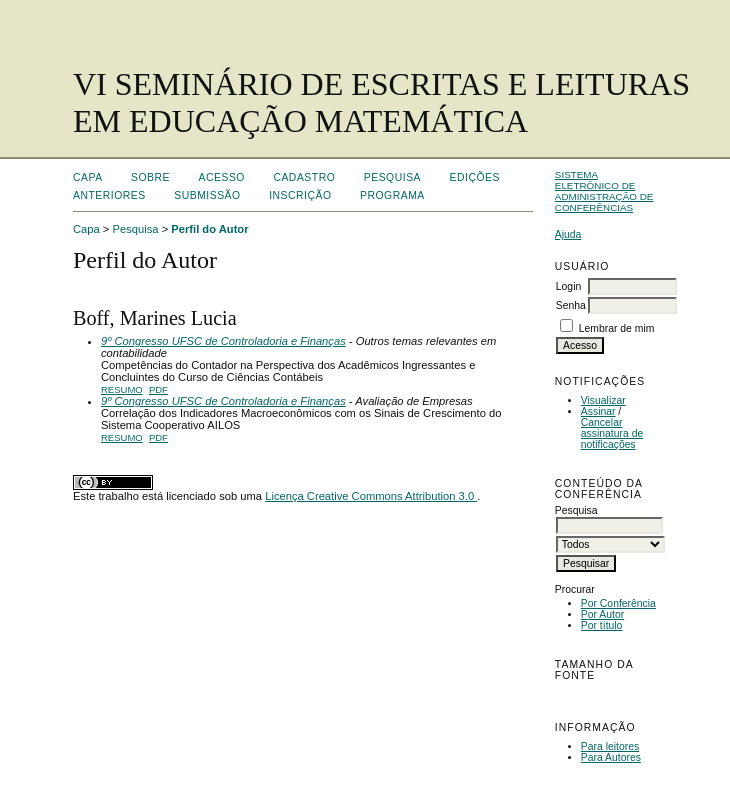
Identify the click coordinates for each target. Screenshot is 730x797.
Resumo (122, 389)
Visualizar (603, 400)
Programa (392, 195)
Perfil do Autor (209, 229)
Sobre (150, 177)
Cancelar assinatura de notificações (612, 433)
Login (568, 286)
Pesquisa (392, 177)
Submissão (207, 195)
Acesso (222, 177)
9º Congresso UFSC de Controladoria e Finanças (223, 341)
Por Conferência (618, 603)
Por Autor (602, 614)
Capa (88, 177)
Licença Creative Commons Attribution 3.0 (371, 496)
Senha (571, 305)
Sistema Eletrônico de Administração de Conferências (604, 191)
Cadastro (304, 177)
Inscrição (300, 195)
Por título (602, 625)
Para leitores (610, 746)
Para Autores (611, 757)
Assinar (598, 411)
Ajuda (568, 234)
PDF (158, 389)
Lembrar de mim (617, 328)
